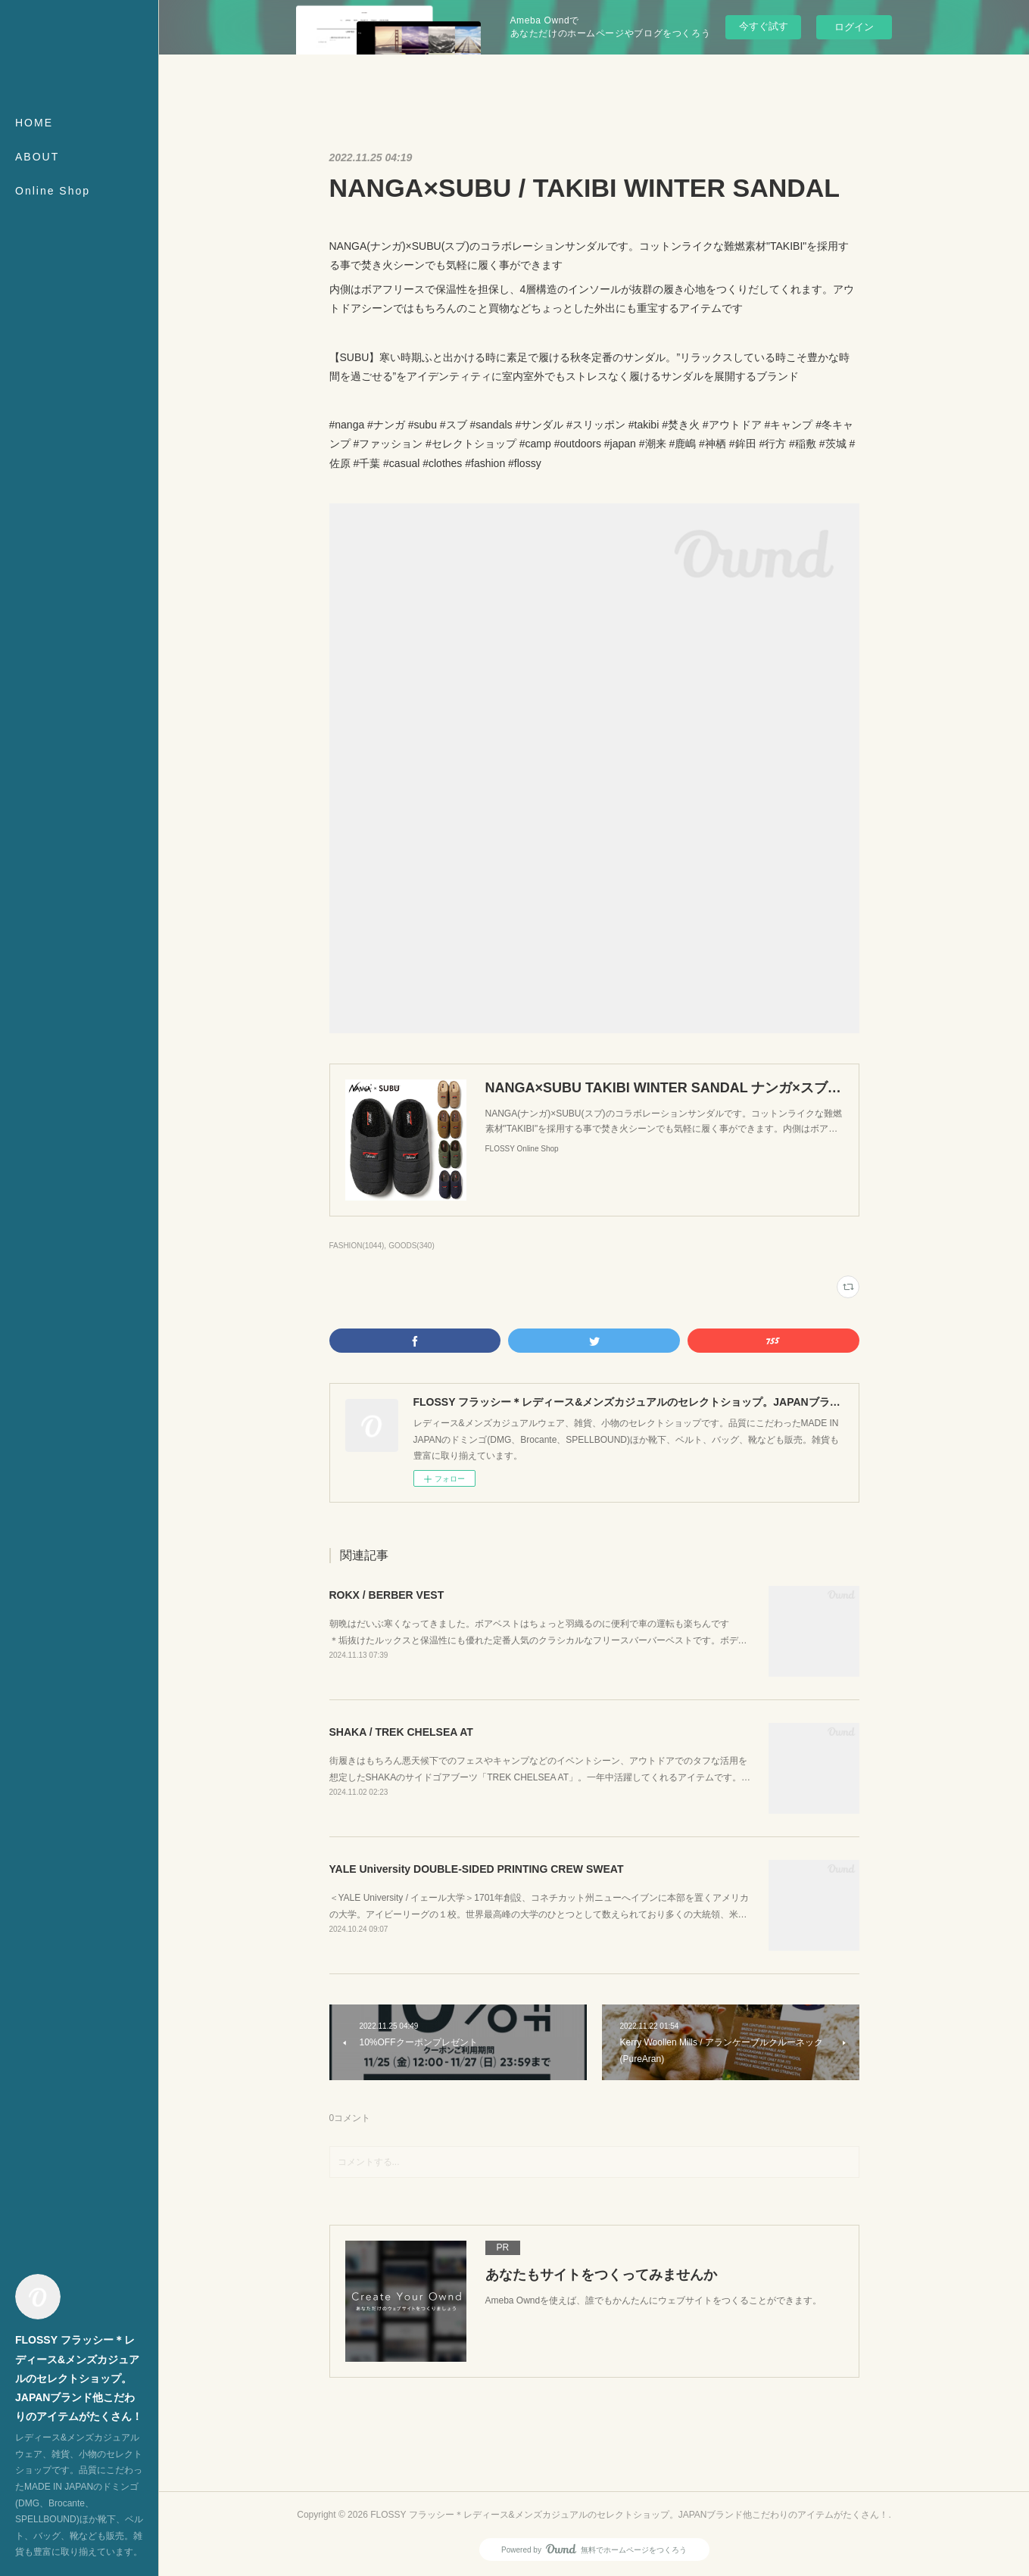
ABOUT (37, 157)
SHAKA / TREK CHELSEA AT (401, 1732)
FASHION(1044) (357, 1245)
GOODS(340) (411, 1245)
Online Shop (52, 191)
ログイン (854, 27)
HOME (34, 123)
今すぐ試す (763, 26)
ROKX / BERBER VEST (386, 1595)
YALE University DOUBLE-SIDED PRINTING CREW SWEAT (476, 1869)
